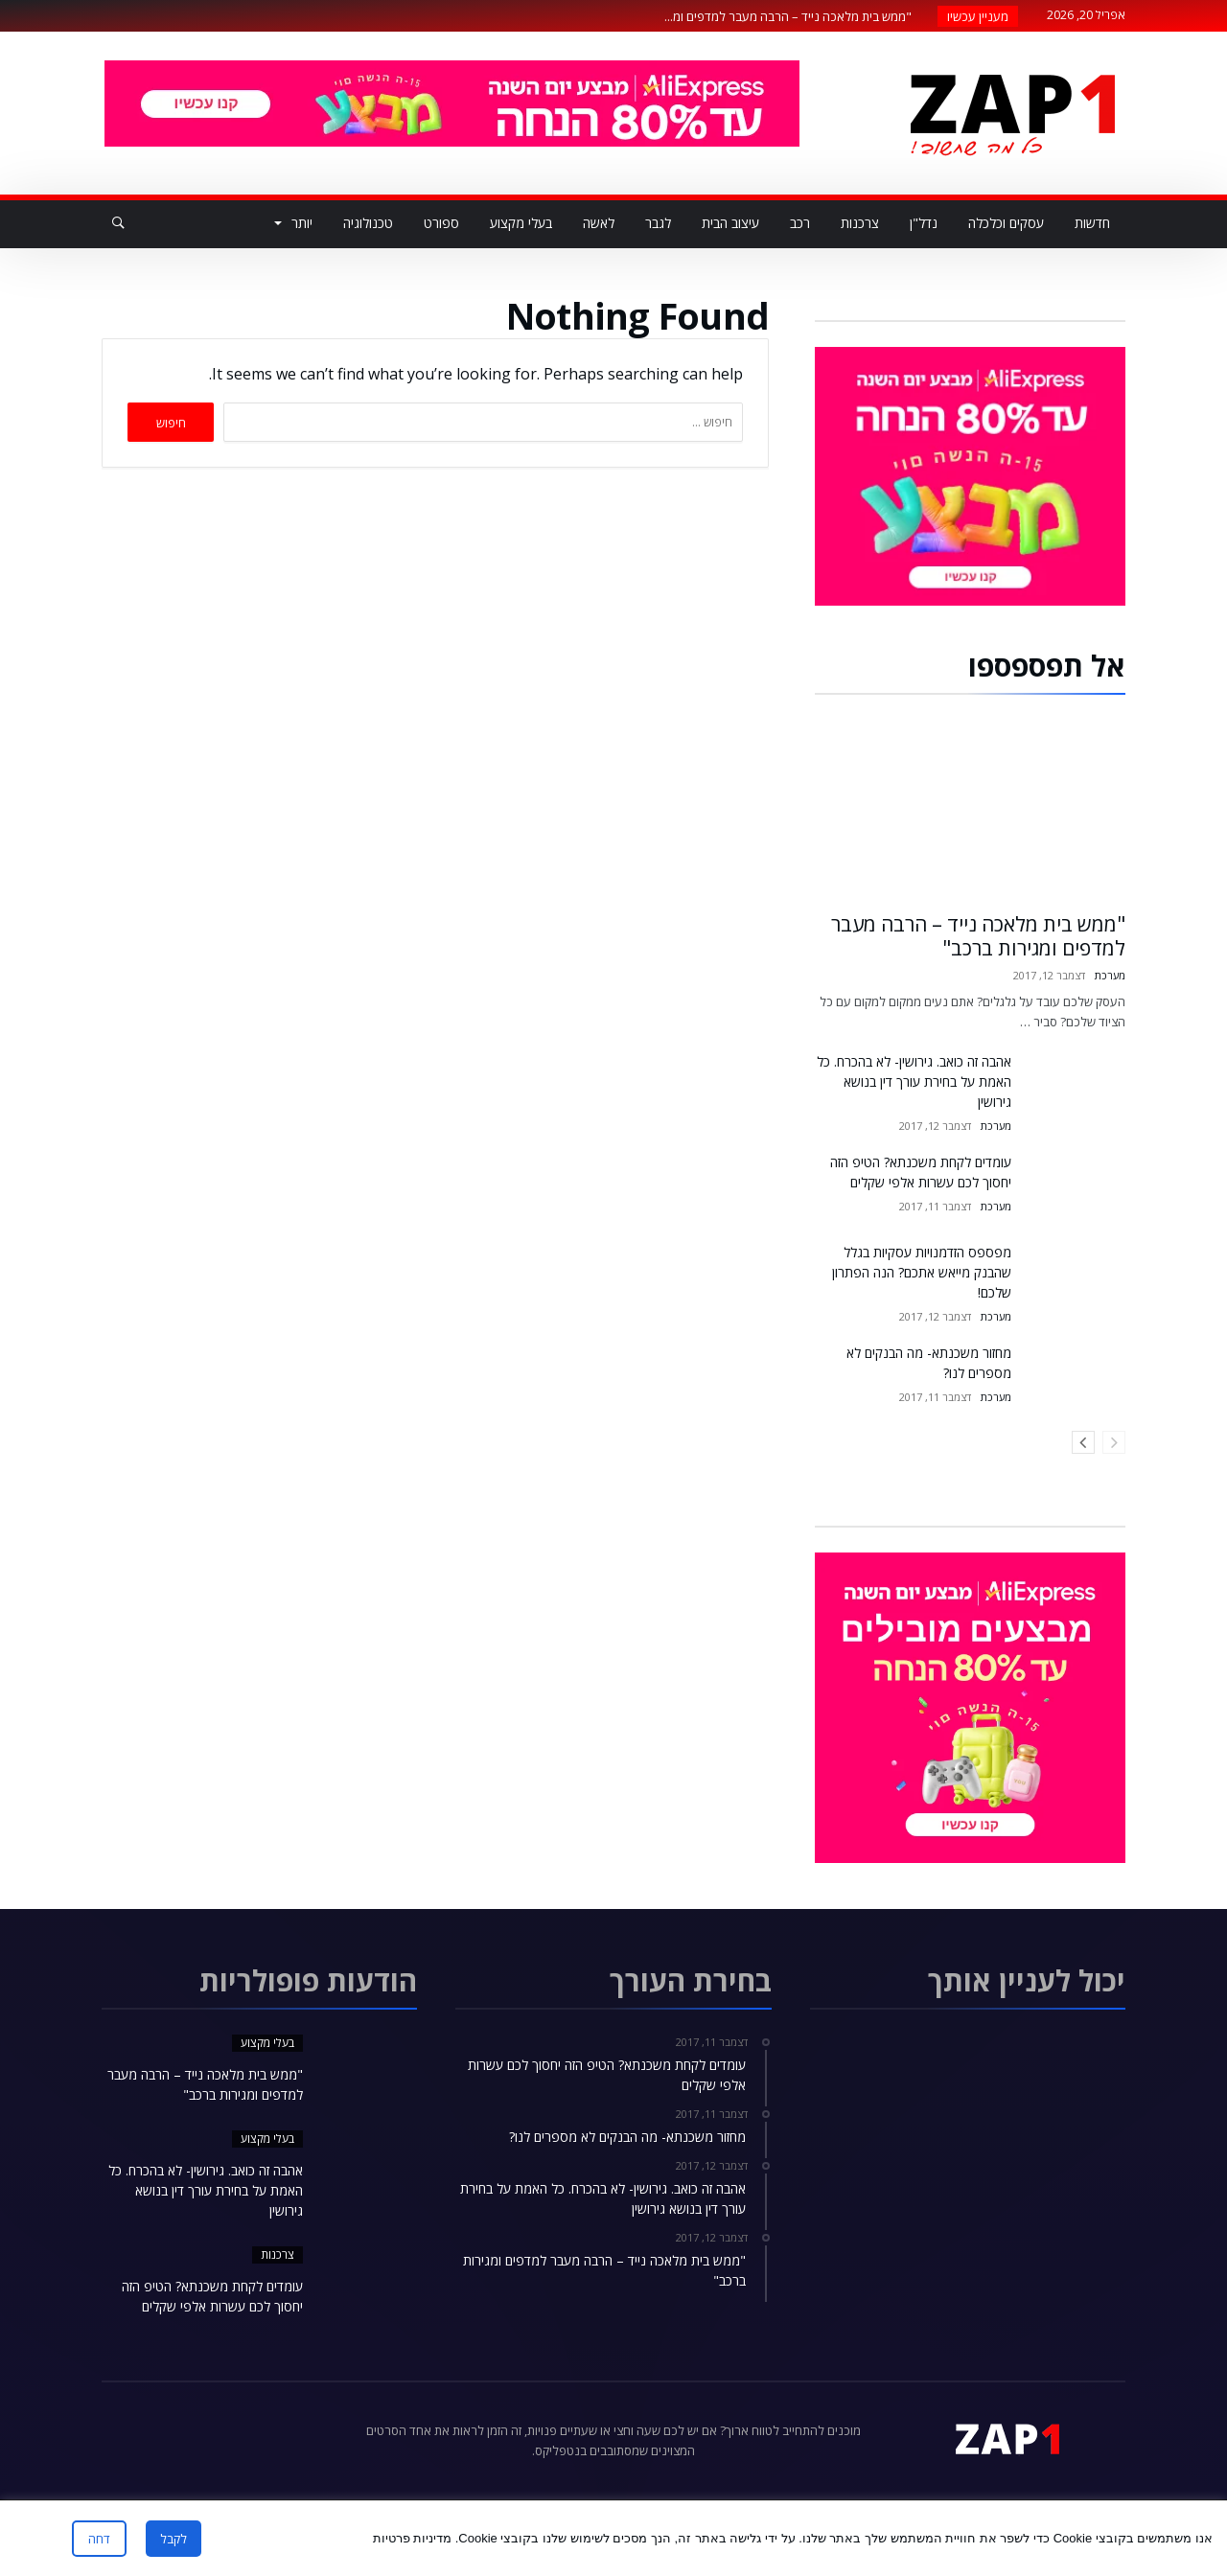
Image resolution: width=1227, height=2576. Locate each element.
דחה (99, 2538)
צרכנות (277, 2254)
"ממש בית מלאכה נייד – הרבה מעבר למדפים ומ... (792, 16)
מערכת (1110, 975)
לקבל (173, 2538)
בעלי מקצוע (267, 2043)
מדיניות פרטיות (412, 2538)
